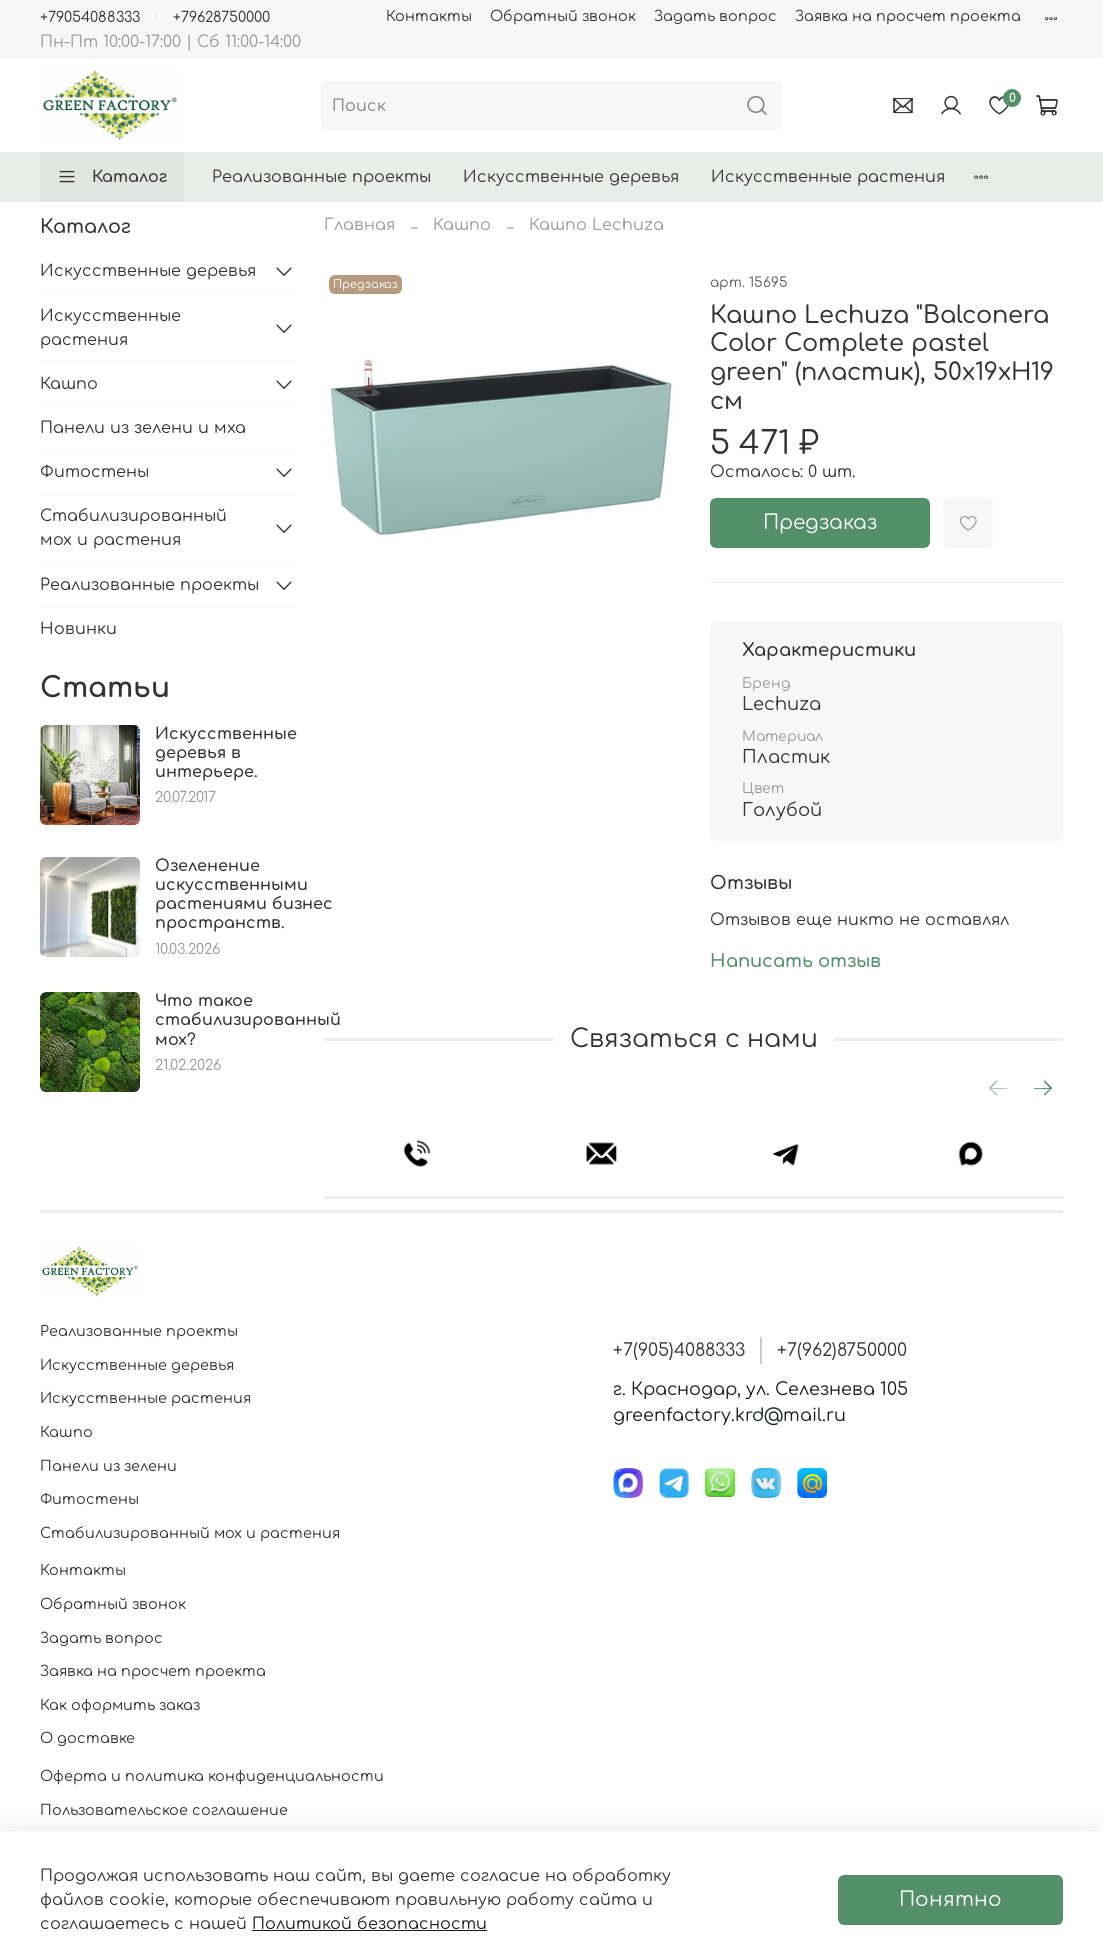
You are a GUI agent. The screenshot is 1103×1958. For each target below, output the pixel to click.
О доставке (87, 1738)
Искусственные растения (828, 177)
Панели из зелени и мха (143, 428)
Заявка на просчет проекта (908, 16)
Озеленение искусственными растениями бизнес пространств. (244, 895)
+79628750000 (221, 17)
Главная (359, 225)
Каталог (112, 177)
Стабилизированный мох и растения (133, 528)
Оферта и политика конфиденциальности (212, 1776)
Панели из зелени (108, 1466)
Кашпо (462, 225)
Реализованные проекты (321, 177)
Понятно (950, 1899)
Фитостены (94, 472)
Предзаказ (820, 522)
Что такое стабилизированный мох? (248, 1020)
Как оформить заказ (120, 1705)
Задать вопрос (715, 16)
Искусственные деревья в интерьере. (226, 753)
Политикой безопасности (369, 1924)
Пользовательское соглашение (164, 1810)
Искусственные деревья (571, 177)
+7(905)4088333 (679, 1350)
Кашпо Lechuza (596, 225)
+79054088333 (90, 17)
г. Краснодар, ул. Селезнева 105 (760, 1389)
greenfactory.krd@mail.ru (729, 1415)
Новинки (78, 629)
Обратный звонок (563, 16)
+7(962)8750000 (842, 1350)
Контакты (429, 16)
